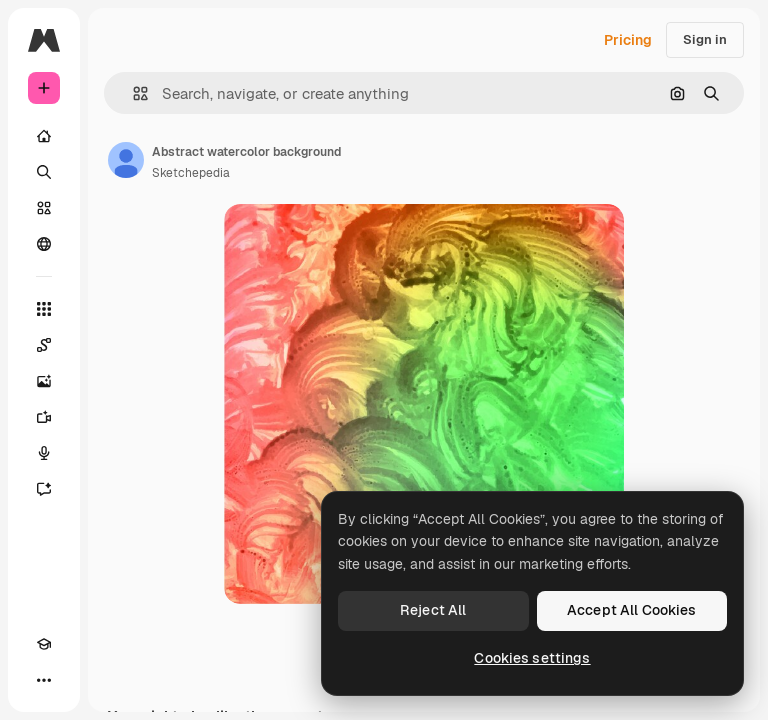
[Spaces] (44, 345)
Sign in (705, 39)
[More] (44, 680)
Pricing (628, 40)
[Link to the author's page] (126, 160)
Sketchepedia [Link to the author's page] (191, 173)
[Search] (44, 172)
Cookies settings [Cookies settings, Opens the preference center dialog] (532, 658)
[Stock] (44, 208)
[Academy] (44, 644)
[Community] (44, 244)
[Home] (44, 136)
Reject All (433, 610)
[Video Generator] (44, 417)
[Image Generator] (44, 381)
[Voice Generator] (44, 453)
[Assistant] (44, 489)
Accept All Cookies (632, 610)
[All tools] (44, 309)
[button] (132, 93)
